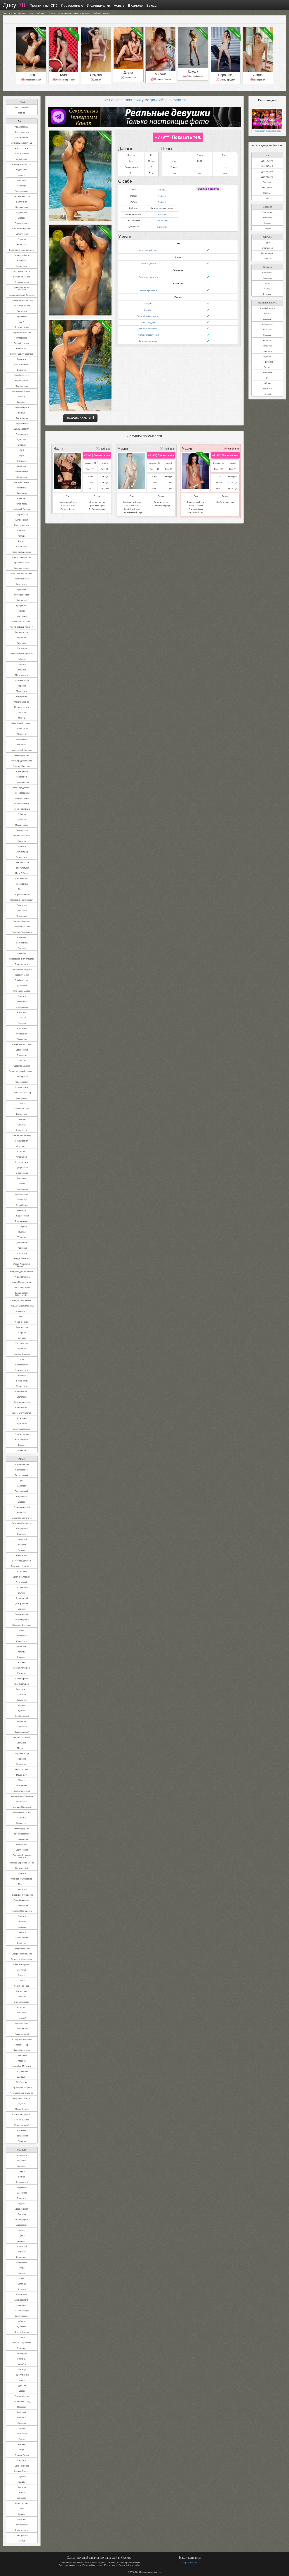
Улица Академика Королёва (21, 1265)
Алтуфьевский (22, 1475)
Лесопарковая (21, 632)
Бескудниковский (22, 1507)
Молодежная (22, 728)
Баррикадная (21, 207)
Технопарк (22, 1210)
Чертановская (21, 1370)
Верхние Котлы (22, 327)
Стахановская (21, 1141)
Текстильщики (21, 1194)
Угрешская (22, 1253)
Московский (21, 1802)
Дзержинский (21, 2209)
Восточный (22, 1571)
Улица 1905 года (21, 1258)
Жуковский (22, 2246)
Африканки (267, 324)
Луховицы (21, 2348)
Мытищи (22, 2369)
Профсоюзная (21, 980)
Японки (267, 393)
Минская (22, 712)
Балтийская (21, 202)
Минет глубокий (148, 262)
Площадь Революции (22, 932)
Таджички (267, 372)
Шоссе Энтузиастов (21, 1413)
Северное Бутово (21, 1948)
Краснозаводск (22, 2310)
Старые (267, 228)
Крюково (22, 1694)
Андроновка (21, 170)
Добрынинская (22, 423)
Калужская (22, 477)
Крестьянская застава (21, 573)
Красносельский (21, 1684)
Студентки (267, 212)
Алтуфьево (21, 159)
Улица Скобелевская (21, 1300)
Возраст (267, 206)
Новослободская (21, 793)
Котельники (21, 546)
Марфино (21, 1748)
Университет (22, 1311)
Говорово (21, 402)
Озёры (22, 2391)
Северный (21, 1970)
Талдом (21, 2482)
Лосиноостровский (21, 1737)
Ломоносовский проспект (21, 654)
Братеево (21, 1534)
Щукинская (22, 1423)
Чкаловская (21, 1386)
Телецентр (22, 1200)
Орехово (22, 841)
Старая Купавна (21, 2471)
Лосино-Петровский (21, 2343)
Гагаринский (21, 1582)
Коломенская (21, 520)
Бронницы (22, 2166)
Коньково (21, 530)
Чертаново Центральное (21, 2093)
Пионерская (21, 910)
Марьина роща (22, 680)
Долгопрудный (21, 2219)
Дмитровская (21, 418)
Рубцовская (21, 1034)
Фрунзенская (22, 1327)
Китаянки (267, 345)
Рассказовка (21, 1001)
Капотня (21, 1652)
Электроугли (22, 2535)
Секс (267, 154)
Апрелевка (22, 2155)
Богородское (21, 1529)
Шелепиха (22, 1397)
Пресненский (21, 1905)
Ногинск (21, 2380)
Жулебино (21, 445)
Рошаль (21, 2444)
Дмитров (22, 2214)
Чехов (22, 2509)
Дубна (22, 2236)
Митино (21, 718)
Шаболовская (21, 1391)
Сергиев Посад (22, 2455)
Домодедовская (21, 429)
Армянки (267, 319)
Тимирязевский (22, 2034)
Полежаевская (21, 943)
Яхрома (21, 2541)
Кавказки (267, 329)
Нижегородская (21, 755)
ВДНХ (22, 322)
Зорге (21, 455)
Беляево (22, 239)
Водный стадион (21, 343)
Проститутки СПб (43, 5)
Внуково (22, 1550)
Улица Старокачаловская (22, 1306)
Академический (21, 1464)
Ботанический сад (21, 277)
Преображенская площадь (21, 959)
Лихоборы (21, 643)
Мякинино (21, 734)
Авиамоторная (21, 127)
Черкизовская (21, 1365)
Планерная (21, 916)
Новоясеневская (21, 803)
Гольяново (22, 1593)
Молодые (267, 218)
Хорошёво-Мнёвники (21, 2066)
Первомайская (21, 884)
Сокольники (21, 1114)
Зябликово (22, 461)
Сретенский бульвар (21, 1135)
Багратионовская (22, 196)
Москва (21, 113)
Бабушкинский (21, 1491)
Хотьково (21, 2498)
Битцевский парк (21, 255)
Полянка (22, 948)
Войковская (21, 348)
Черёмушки (21, 2082)
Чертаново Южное (21, 2098)
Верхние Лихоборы (22, 332)
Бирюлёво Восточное (22, 1518)
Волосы (267, 266)
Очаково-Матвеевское (21, 1879)
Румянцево (21, 1039)
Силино (21, 1975)
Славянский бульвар (21, 1093)
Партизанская (21, 878)
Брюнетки (161, 226)
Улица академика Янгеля (22, 1271)
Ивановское (21, 1641)
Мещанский (21, 1775)
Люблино (22, 670)
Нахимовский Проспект (21, 750)
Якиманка (21, 2130)
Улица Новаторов (21, 1287)
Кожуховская (22, 514)
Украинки (267, 388)
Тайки (267, 377)
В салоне (135, 5)
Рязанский (22, 1927)
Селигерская (22, 1076)
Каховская (21, 488)
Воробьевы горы (21, 375)
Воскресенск (22, 2187)
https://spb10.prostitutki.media (267, 131)
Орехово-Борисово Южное (21, 1863)
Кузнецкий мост (21, 595)
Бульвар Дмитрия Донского (21, 295)
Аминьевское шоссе (21, 164)
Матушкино (21, 1764)
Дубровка (21, 439)
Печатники (22, 905)
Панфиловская (22, 862)
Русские (162, 213)
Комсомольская (21, 525)
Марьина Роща (22, 1753)
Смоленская (21, 1098)
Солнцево (21, 1119)
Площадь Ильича (21, 927)
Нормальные (267, 253)
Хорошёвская (21, 1343)
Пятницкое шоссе (21, 991)
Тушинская (22, 1248)
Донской (21, 1609)
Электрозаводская (21, 1429)
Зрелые (267, 223)
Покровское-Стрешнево (22, 1895)
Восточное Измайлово (21, 1566)
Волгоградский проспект (21, 354)
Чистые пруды (21, 1381)
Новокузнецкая (22, 782)
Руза (22, 2450)
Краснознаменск (21, 2316)
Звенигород (21, 2257)
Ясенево (22, 1450)
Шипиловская (21, 1407)
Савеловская (21, 1050)
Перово (21, 889)
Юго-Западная (21, 1440)
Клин (21, 2278)
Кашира (21, 2273)
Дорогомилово (22, 1614)
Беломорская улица (21, 228)
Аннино (21, 175)
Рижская (22, 1018)
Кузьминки (22, 600)
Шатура (21, 2514)
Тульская (21, 1237)
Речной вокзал (21, 1007)
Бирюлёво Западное (21, 1523)
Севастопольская (21, 1066)
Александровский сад (21, 143)
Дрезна (21, 2230)
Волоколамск (21, 2182)
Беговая (21, 218)
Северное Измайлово (21, 1954)
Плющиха (21, 937)
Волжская (21, 359)
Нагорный (21, 1818)
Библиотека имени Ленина (21, 250)
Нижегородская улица (21, 761)
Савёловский (21, 1938)
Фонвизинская (21, 1322)
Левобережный (22, 1716)
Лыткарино (22, 2353)
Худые (267, 242)
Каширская (21, 493)
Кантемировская (21, 482)
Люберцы (21, 2359)
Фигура (267, 236)
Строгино (21, 1151)
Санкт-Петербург (21, 107)
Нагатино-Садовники (22, 1807)
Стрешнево (21, 1146)
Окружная (21, 819)
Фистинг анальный (148, 326)
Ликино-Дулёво (22, 2332)
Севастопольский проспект (21, 1071)
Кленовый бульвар (22, 509)
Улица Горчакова (21, 1277)
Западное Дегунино (21, 1625)
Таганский (21, 2013)
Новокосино (21, 777)
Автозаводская (22, 132)
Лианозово (22, 1727)
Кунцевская (21, 605)
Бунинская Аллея (21, 306)
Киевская (21, 498)
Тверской (21, 2018)
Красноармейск (21, 2300)
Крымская (21, 589)
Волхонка (21, 370)
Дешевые (267, 182)
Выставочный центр (21, 391)
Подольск (21, 2412)
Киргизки (267, 340)
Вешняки (22, 1545)
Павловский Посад (22, 2401)
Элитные (267, 193)
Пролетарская (21, 964)
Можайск (22, 2364)
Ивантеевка (21, 2262)
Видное (21, 2177)
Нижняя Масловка (21, 766)
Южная (21, 1445)
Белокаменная (22, 223)
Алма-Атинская (21, 153)
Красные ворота (21, 568)
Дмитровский (21, 1603)
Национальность (267, 301)
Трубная (21, 1232)
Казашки (267, 335)
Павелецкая (21, 857)
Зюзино (21, 1630)
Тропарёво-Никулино (22, 2039)
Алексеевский (21, 1470)
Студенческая (21, 1162)
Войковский (21, 1555)
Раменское (22, 2434)
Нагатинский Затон (21, 1812)
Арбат (21, 1480)
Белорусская (22, 234)
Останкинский (21, 1868)
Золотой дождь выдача (148, 314)
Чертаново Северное (22, 2087)
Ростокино (22, 1028)
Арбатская (22, 180)
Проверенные (72, 5)
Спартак (22, 1125)
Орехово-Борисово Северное (22, 1856)
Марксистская (21, 675)
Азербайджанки (267, 308)
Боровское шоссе (21, 271)
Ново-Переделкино (22, 1834)
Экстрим (148, 302)
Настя (57, 448)
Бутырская (22, 311)
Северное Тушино (21, 1964)
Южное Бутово (22, 2109)
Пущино (21, 2428)
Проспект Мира (21, 975)
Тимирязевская (22, 1216)
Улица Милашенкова (22, 1282)
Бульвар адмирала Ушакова (21, 288)
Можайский (21, 1785)
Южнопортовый (21, 2125)
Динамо (21, 413)
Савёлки (22, 1932)
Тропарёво (22, 1226)
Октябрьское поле (21, 836)
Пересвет (21, 2407)
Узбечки (267, 383)
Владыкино (21, 338)
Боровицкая (21, 266)
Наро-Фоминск (22, 2375)
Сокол (22, 1103)
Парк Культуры (22, 868)
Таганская (21, 1178)
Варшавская (21, 316)
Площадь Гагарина (22, 921)
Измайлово (21, 466)
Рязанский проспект (21, 1044)
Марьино (22, 686)
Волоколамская (21, 364)
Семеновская (21, 1082)
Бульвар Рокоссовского (22, 300)
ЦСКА (22, 1359)
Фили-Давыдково (22, 2050)
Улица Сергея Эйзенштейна (21, 1294)
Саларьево (21, 1055)
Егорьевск (21, 2241)
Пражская (21, 953)
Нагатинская (22, 739)
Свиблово (21, 1060)
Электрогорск (21, 2525)
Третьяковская (21, 1221)
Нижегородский (21, 1828)
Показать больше (80, 418)
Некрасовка (21, 1823)
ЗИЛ (22, 450)
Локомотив (22, 648)
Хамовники (21, 2055)
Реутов (21, 2439)
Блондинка (267, 272)
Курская (21, 611)
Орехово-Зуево (22, 2396)
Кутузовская (21, 616)
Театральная (22, 1189)
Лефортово (21, 637)
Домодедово (22, 2225)
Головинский (21, 1587)
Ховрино (22, 1332)
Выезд (151, 5)
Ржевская (21, 1012)
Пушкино (22, 2423)
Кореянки (267, 351)
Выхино (21, 397)
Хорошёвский (21, 2071)
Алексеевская (21, 148)
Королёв (22, 2289)
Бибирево (21, 244)
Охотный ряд (21, 852)
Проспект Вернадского (21, 969)
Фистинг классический (148, 332)
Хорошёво (21, 1338)
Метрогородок (21, 1769)
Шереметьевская (22, 1402)
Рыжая (267, 288)
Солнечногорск (22, 2466)
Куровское (21, 2327)
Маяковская (21, 691)
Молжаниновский (22, 1791)
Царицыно (22, 1349)
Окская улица (21, 825)
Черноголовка (21, 2503)
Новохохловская (21, 798)
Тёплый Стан (21, 2029)
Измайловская (22, 472)
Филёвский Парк (21, 2045)
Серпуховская (21, 1087)
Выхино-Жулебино (21, 1577)
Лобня (22, 2337)
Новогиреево (21, 771)
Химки (22, 2492)
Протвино (21, 2418)
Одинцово (21, 2385)
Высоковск (22, 2193)
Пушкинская (21, 985)
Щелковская (21, 1418)
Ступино (22, 2476)
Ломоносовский (21, 1732)
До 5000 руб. (267, 171)
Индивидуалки (97, 5)
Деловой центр (22, 407)
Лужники (22, 664)
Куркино (21, 1711)
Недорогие (267, 187)
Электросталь (21, 2530)
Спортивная (21, 1130)
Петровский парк (21, 894)
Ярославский (21, 2136)
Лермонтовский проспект (21, 627)
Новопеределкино (21, 787)
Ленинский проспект (21, 621)
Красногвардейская (22, 552)
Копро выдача (148, 320)
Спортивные (162, 220)
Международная (21, 702)
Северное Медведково (21, 1959)
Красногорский (22, 1678)
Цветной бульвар (22, 1354)
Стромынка (21, 1157)
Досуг (14, 5)
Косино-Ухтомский (21, 1668)
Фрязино (22, 2487)
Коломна (22, 2284)
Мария (123, 448)
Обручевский (21, 1850)
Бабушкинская (21, 191)
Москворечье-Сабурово (22, 1796)
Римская (22, 1023)
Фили (21, 1316)
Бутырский (22, 1539)
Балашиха (21, 2161)
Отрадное (21, 846)
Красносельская (21, 563)
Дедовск (22, 2203)
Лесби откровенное (148, 288)
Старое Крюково (21, 2002)
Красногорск (21, 2305)
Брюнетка (267, 278)
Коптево (21, 536)
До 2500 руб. (267, 166)
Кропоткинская (22, 579)
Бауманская (21, 212)
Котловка (21, 1673)
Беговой (21, 1502)
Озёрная (22, 814)
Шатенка (267, 294)
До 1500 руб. (267, 160)
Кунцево (21, 1705)
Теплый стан (21, 1205)
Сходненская (21, 1173)
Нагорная (21, 745)
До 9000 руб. (267, 177)
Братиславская (22, 282)
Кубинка (22, 2321)
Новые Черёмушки (22, 809)
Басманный (21, 1496)
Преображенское (22, 1900)
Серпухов (21, 2460)
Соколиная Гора (21, 1109)
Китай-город (21, 504)
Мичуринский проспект (21, 723)
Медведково (21, 696)
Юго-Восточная (21, 1434)
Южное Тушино (21, 2120)
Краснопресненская (21, 557)
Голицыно (21, 2198)
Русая (267, 283)
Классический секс (148, 249)
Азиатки (267, 313)
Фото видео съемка (148, 338)
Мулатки (267, 356)
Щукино (21, 2104)
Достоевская (22, 434)
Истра (22, 2268)
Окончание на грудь (148, 275)
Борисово (21, 261)
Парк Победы (21, 873)
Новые (118, 5)
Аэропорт (21, 186)
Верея (22, 2171)
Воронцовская (21, 381)
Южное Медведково (21, 2114)
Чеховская (22, 1375)
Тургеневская (21, 1242)
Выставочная (21, 386)
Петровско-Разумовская (21, 900)
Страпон (148, 308)
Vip (267, 198)
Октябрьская (22, 830)
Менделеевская (21, 707)
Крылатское (21, 584)
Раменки (22, 996)
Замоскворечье (22, 1620)
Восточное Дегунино (21, 1561)
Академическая (21, 137)
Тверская (21, 1184)
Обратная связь (190, 2562)
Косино (21, 541)
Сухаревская (22, 1167)
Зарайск (21, 2252)
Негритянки (267, 361)
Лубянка (21, 659)
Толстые (267, 258)
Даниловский (21, 1598)
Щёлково (22, 2519)
